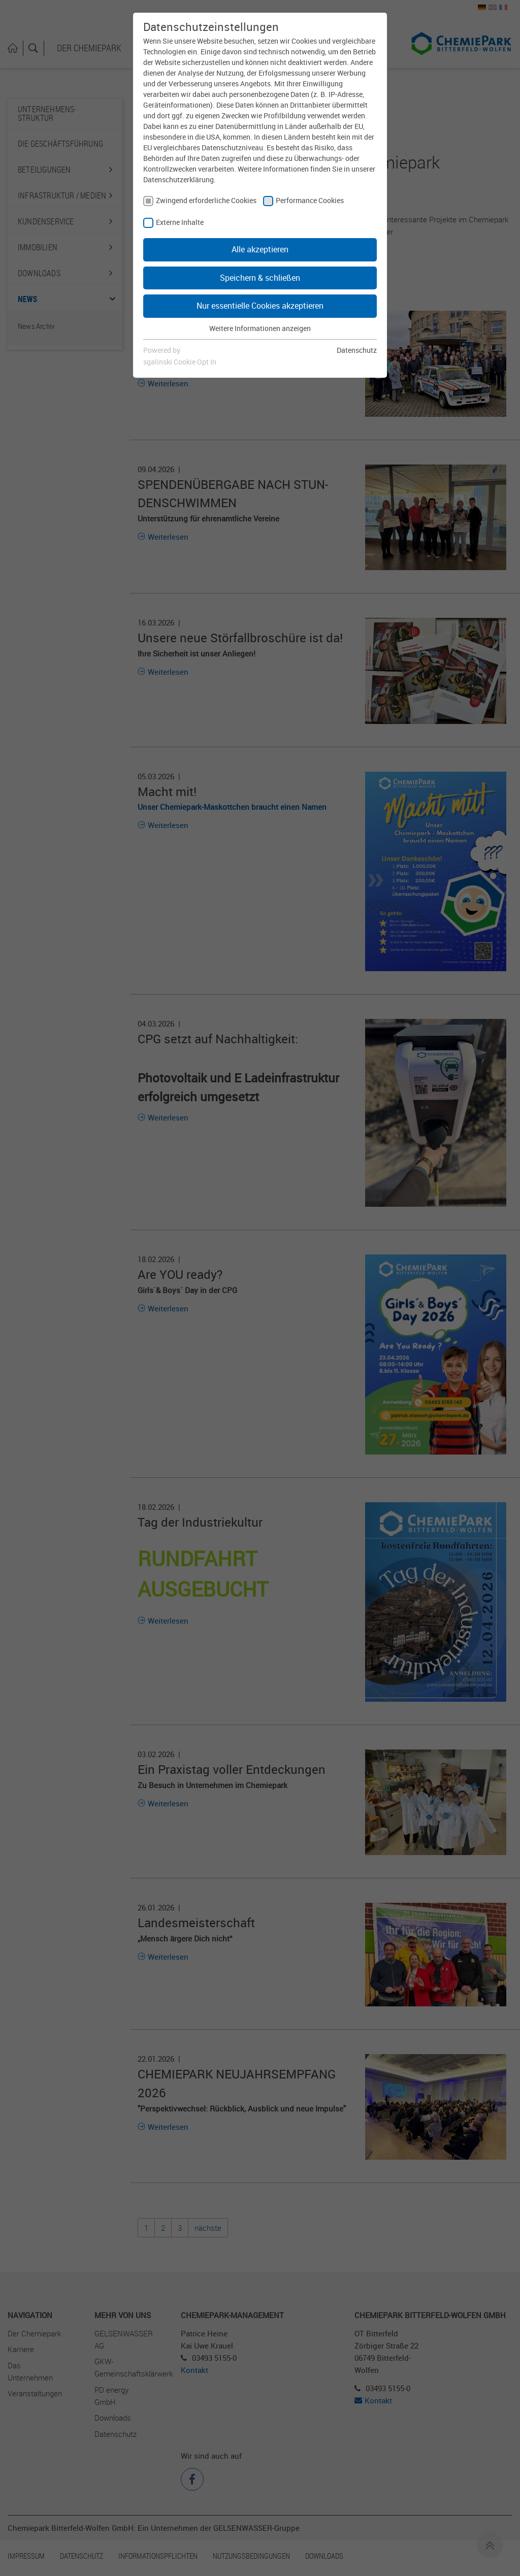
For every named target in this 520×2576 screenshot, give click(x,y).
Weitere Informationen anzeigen (260, 328)
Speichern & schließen (260, 277)
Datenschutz (357, 350)
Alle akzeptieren (260, 249)
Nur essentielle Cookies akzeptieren (260, 305)
